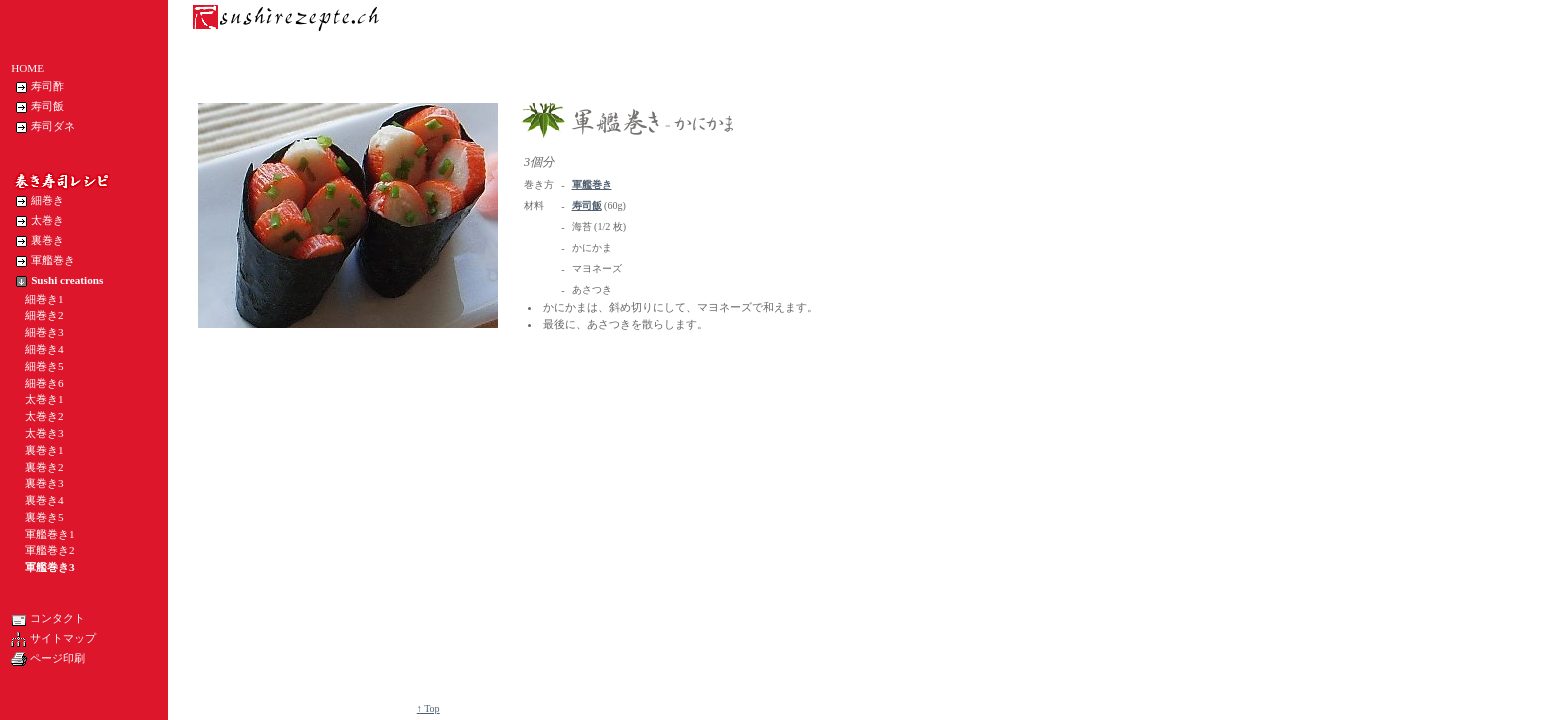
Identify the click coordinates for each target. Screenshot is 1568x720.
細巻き (37, 201)
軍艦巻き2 (43, 550)
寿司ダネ (43, 127)
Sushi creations (57, 281)
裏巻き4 (37, 500)
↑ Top (428, 708)
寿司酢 (37, 87)
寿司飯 (37, 107)
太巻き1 (37, 399)
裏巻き (37, 241)
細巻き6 (37, 383)
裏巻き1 (37, 450)
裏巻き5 (37, 517)
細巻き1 (37, 299)
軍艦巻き (43, 261)
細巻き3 (37, 332)
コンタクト (48, 619)
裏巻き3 (37, 483)
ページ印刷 (48, 659)
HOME (27, 68)
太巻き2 (37, 416)
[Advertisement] (562, 453)
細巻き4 (37, 349)
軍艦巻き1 (43, 534)
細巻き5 (37, 366)
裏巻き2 (37, 467)
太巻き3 (37, 433)
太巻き (37, 221)
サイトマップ (53, 639)
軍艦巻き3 (43, 567)
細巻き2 (37, 315)
